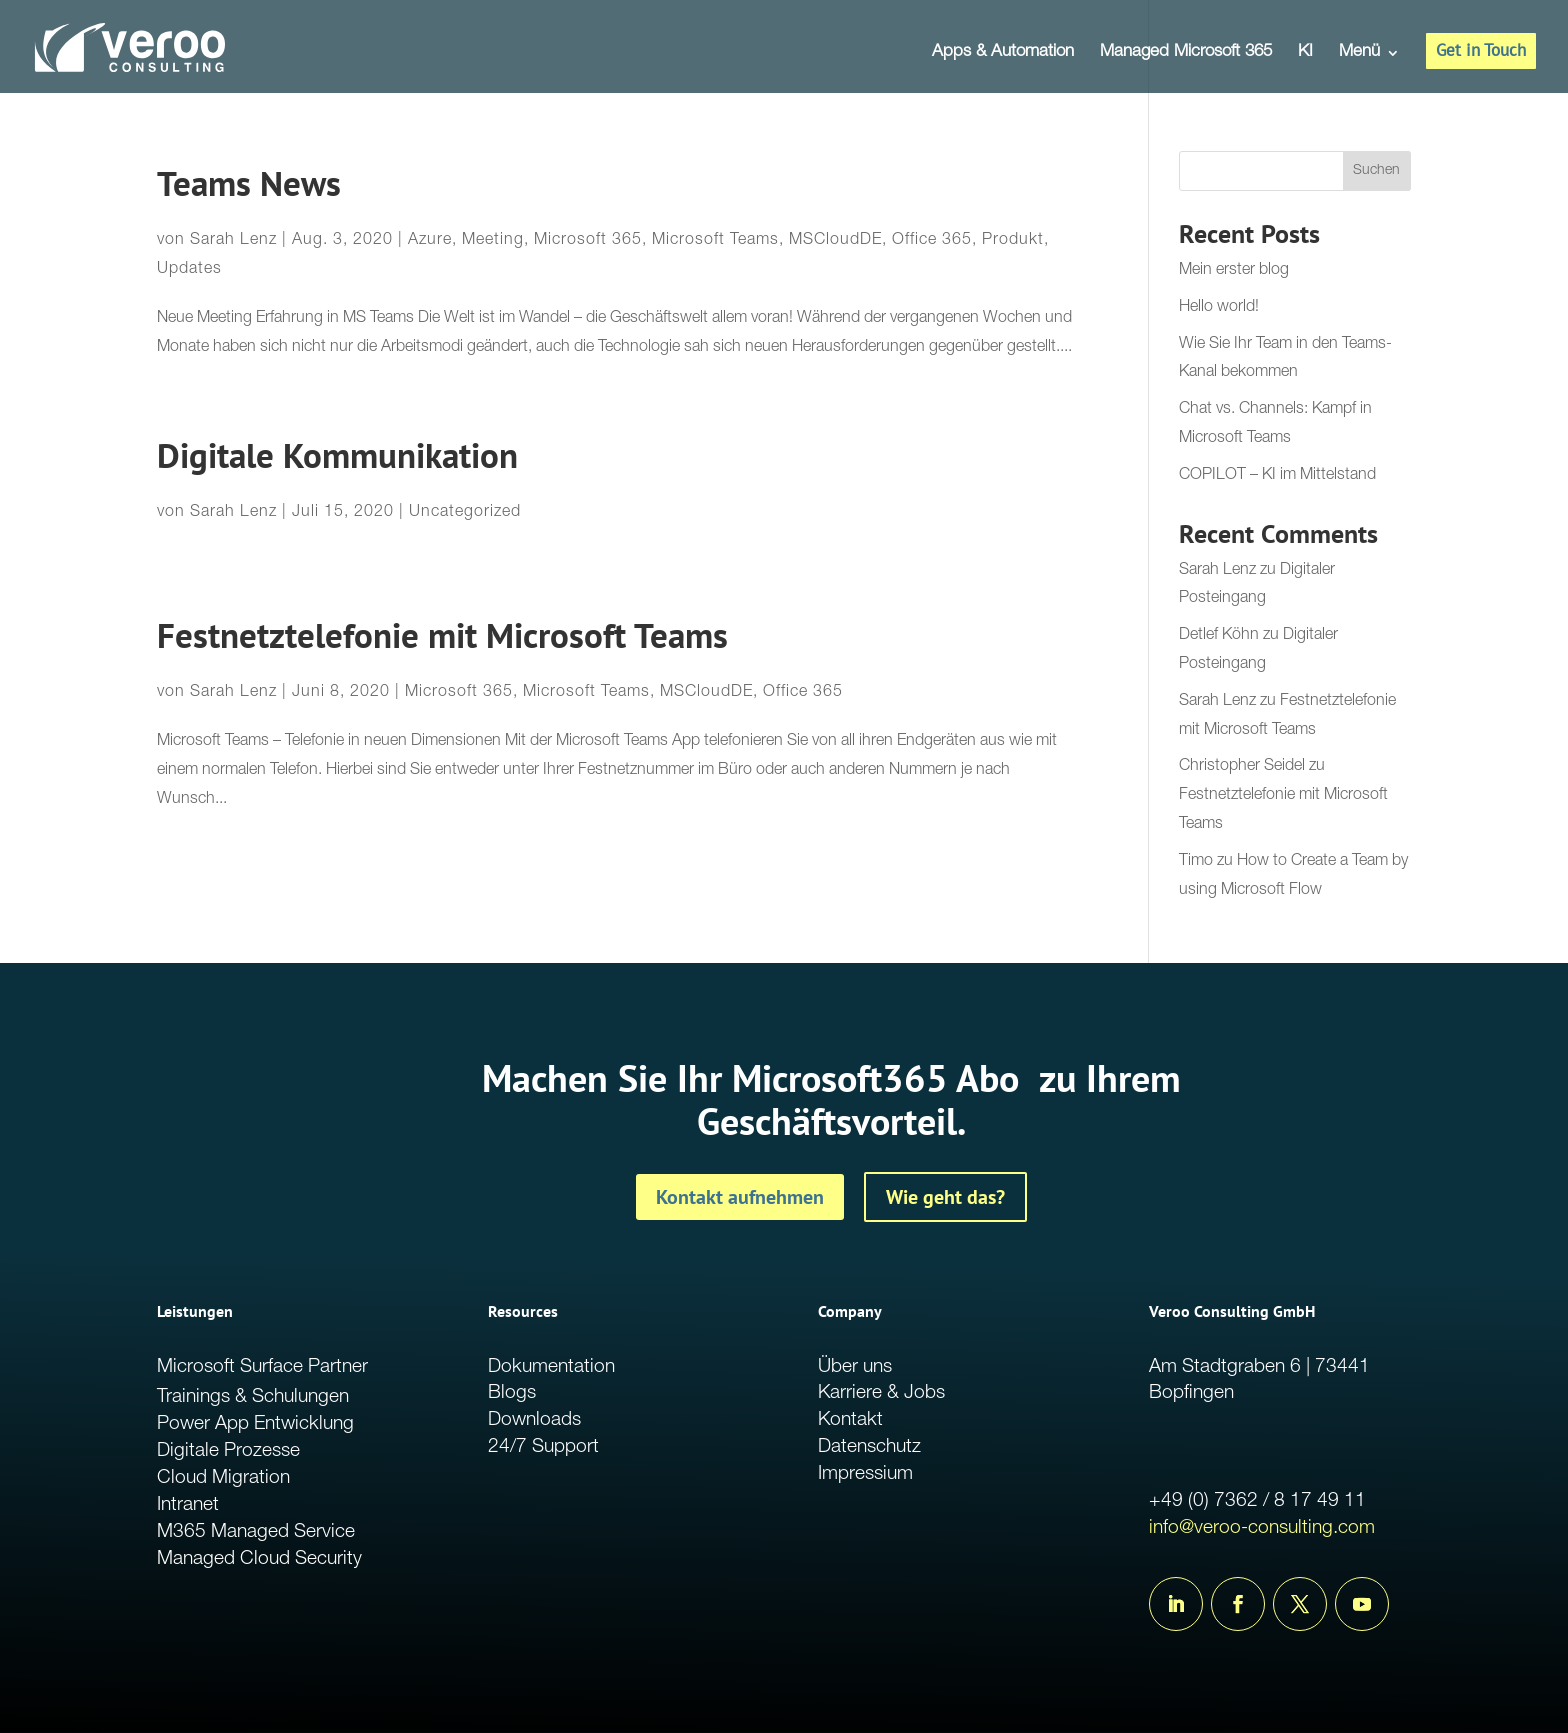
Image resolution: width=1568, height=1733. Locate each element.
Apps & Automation (1003, 53)
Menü (1359, 53)
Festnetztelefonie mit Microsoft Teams (442, 635)
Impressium (865, 1474)
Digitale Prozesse (228, 1451)
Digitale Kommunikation (337, 455)
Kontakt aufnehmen (740, 1197)
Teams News (249, 183)
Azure (430, 241)
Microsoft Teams (715, 241)
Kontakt (850, 1420)
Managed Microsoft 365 (1186, 53)
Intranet (188, 1505)
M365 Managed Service (256, 1532)
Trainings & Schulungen (253, 1397)
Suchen (1376, 171)
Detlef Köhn (1219, 636)
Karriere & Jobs (881, 1393)
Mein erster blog (1234, 271)
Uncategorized (465, 513)
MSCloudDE (835, 241)
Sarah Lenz (233, 241)
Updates (189, 270)
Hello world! (1219, 308)
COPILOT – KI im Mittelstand (1277, 476)
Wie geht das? (945, 1197)
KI (1305, 53)
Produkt (1013, 241)
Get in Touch (1481, 50)
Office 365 (932, 241)
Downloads (534, 1420)
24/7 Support (543, 1447)
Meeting (493, 241)
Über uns (855, 1367)
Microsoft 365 (588, 241)
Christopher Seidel (1242, 767)
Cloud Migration (223, 1478)
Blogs (512, 1393)
